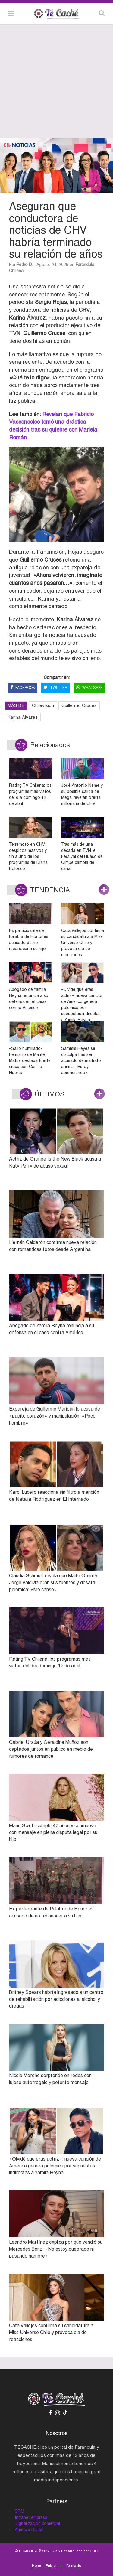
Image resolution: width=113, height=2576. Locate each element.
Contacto (73, 2566)
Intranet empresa (31, 2517)
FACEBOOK (23, 687)
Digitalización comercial (37, 2523)
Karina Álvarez (23, 717)
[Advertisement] (56, 81)
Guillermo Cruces (79, 705)
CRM (19, 2511)
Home (37, 2566)
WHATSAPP (89, 687)
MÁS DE (16, 705)
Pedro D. (25, 264)
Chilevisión (43, 705)
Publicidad (54, 2566)
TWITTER (55, 687)
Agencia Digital (29, 2529)
